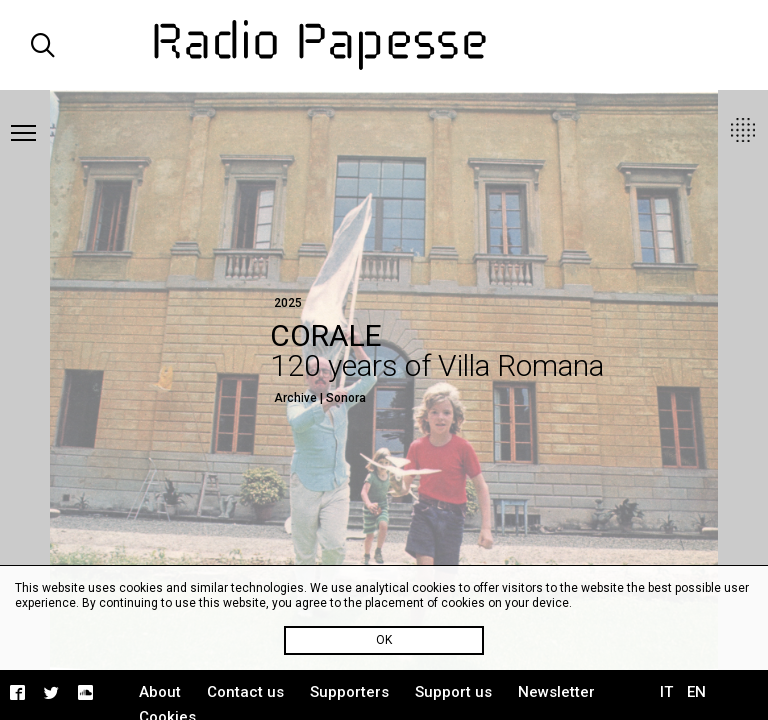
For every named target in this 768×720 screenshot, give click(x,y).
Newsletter (556, 692)
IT (666, 692)
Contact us (245, 692)
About (160, 692)
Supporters (349, 692)
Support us (453, 692)
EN (696, 692)
